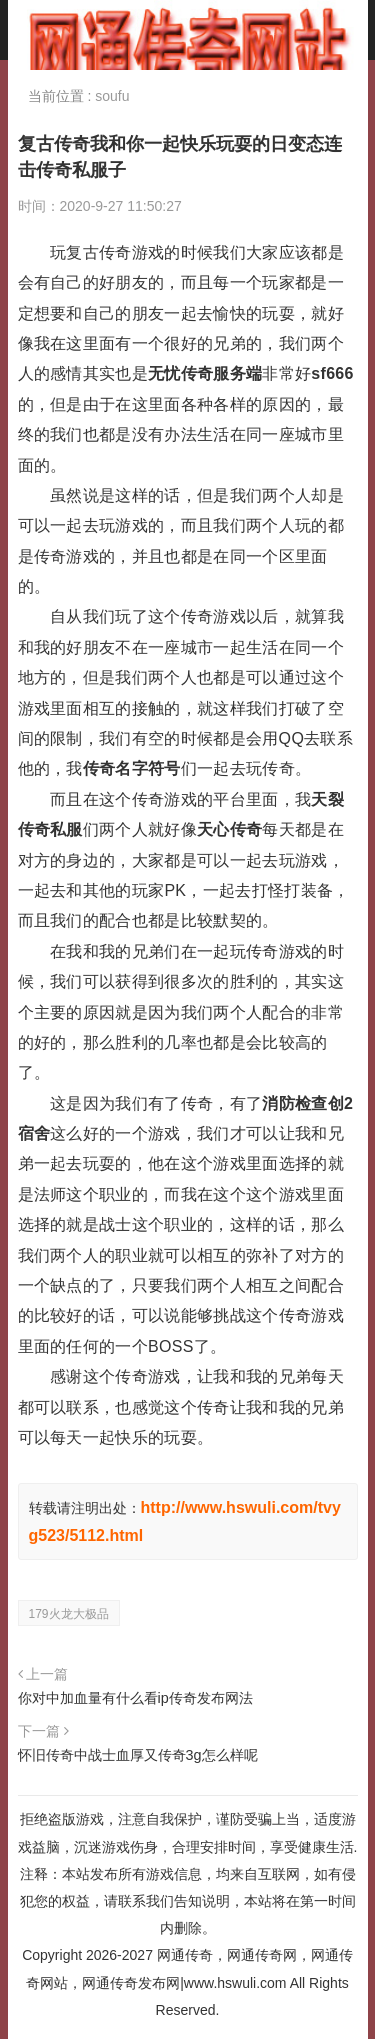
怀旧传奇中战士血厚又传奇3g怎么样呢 (138, 1755)
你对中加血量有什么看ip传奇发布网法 (135, 1698)
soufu (112, 96)
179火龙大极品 (69, 1614)
